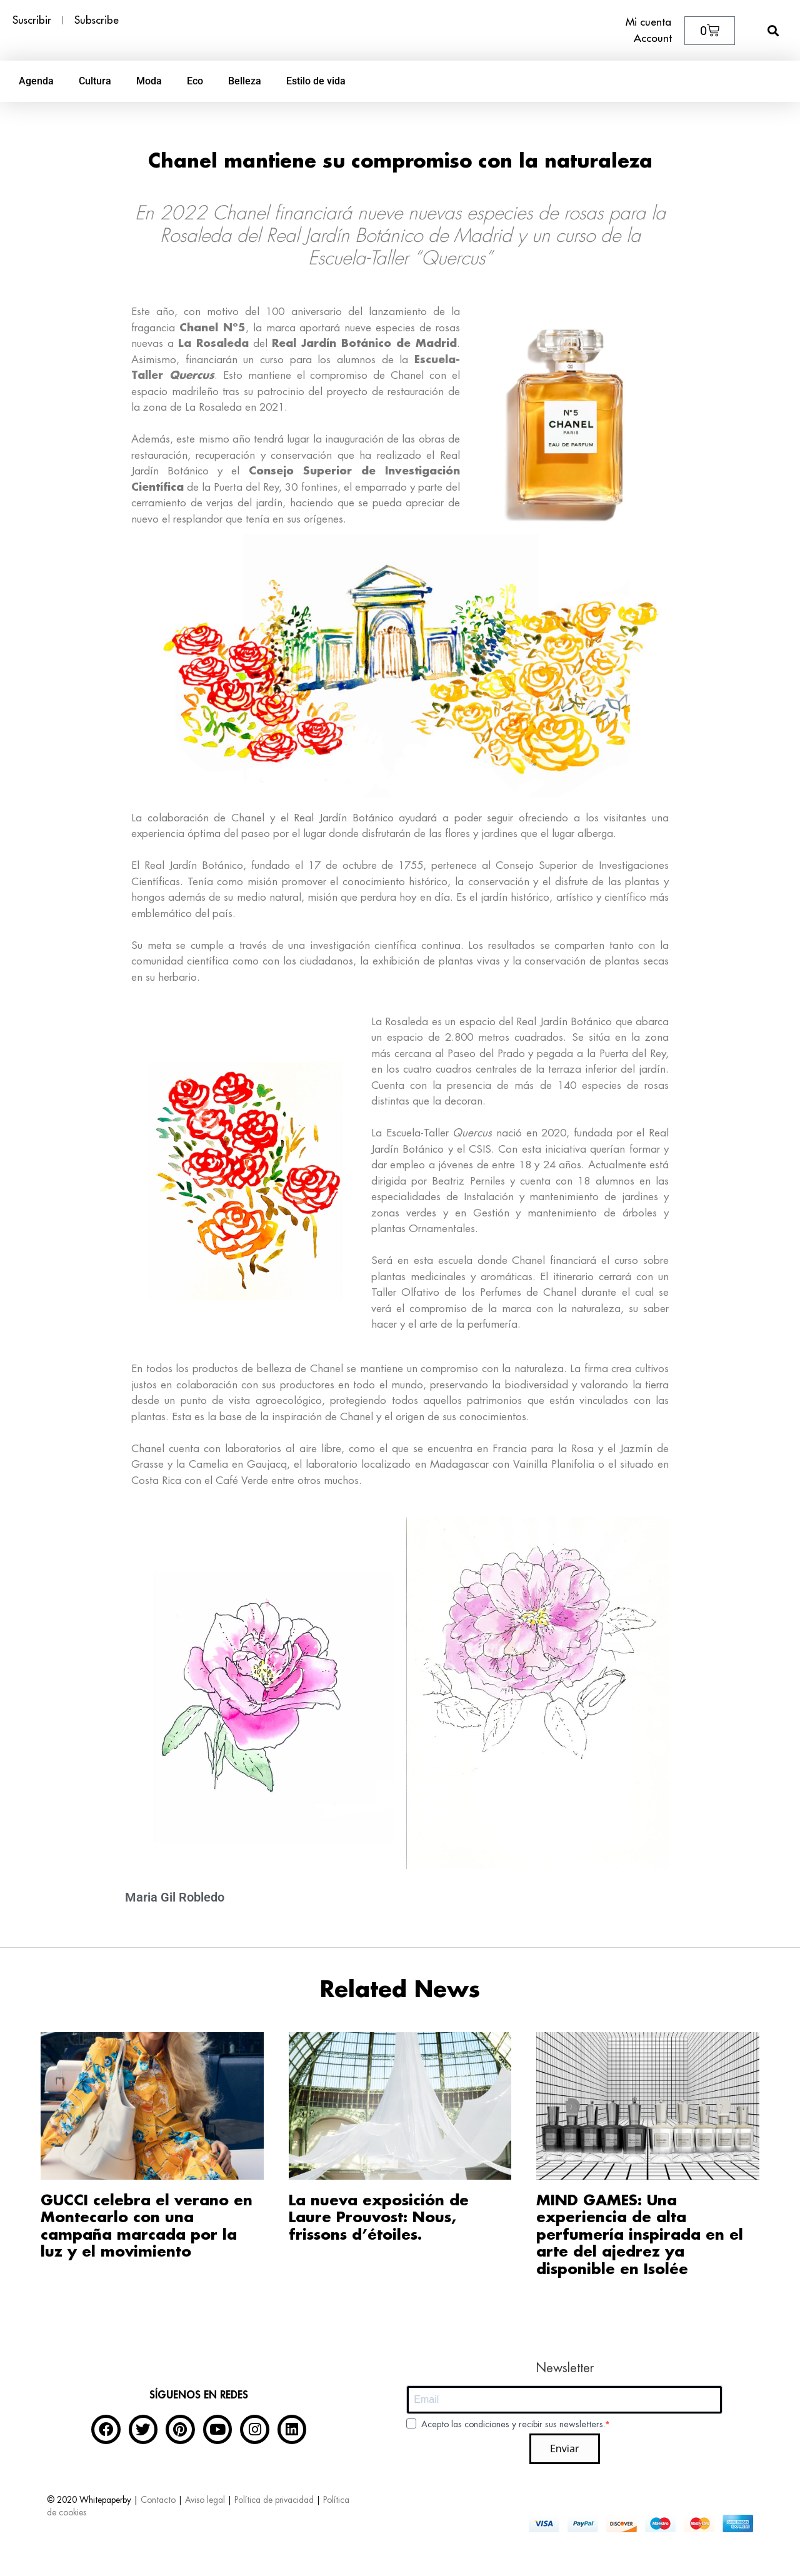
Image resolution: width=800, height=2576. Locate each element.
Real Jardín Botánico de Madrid (364, 343)
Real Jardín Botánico (343, 818)
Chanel (198, 328)
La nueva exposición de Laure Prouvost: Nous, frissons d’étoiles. (379, 2217)
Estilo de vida (316, 81)
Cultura (95, 81)
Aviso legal (205, 2500)
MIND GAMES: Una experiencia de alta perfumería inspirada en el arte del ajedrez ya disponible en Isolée (639, 2235)
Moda (149, 81)
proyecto (347, 391)
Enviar (564, 2448)
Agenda (36, 81)
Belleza (244, 81)
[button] (772, 30)
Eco (195, 81)
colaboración (178, 818)
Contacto (158, 2500)
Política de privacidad (274, 2500)
